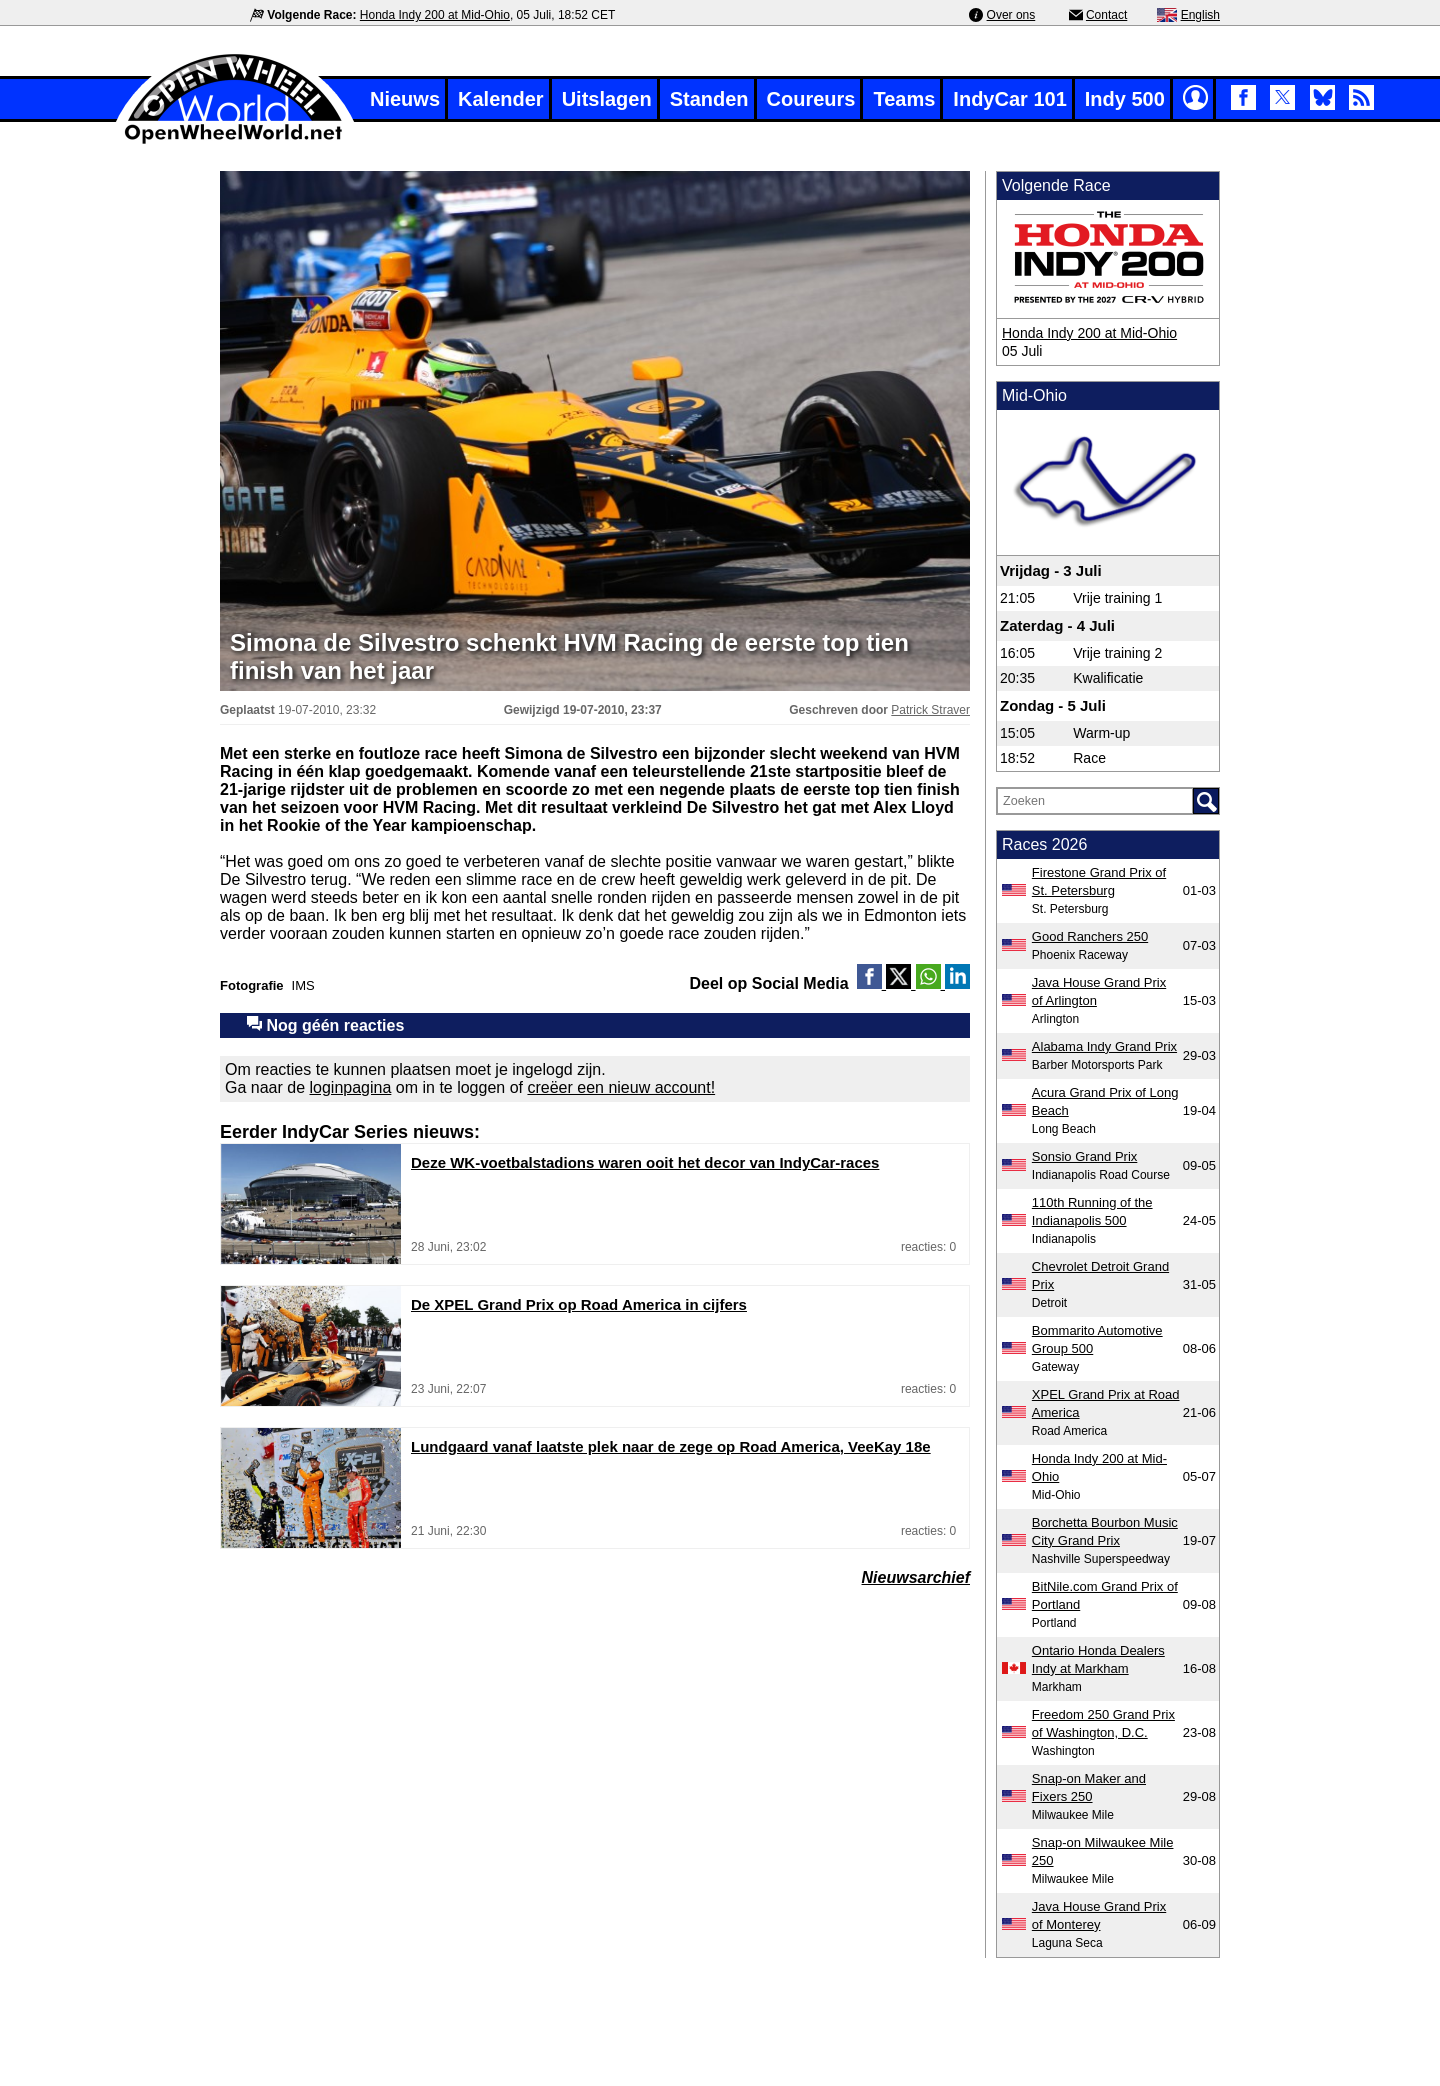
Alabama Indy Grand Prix (1104, 1046)
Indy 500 (1125, 99)
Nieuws (405, 99)
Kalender (501, 99)
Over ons (1011, 15)
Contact (1106, 15)
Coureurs (811, 99)
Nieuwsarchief (916, 1577)
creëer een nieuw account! (621, 1087)
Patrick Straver (930, 710)
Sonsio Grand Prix (1085, 1156)
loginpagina (351, 1087)
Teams (904, 99)
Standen (709, 99)
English (1200, 15)
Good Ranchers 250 (1090, 936)
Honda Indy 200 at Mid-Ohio (435, 15)
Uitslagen (607, 99)
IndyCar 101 (1009, 99)
